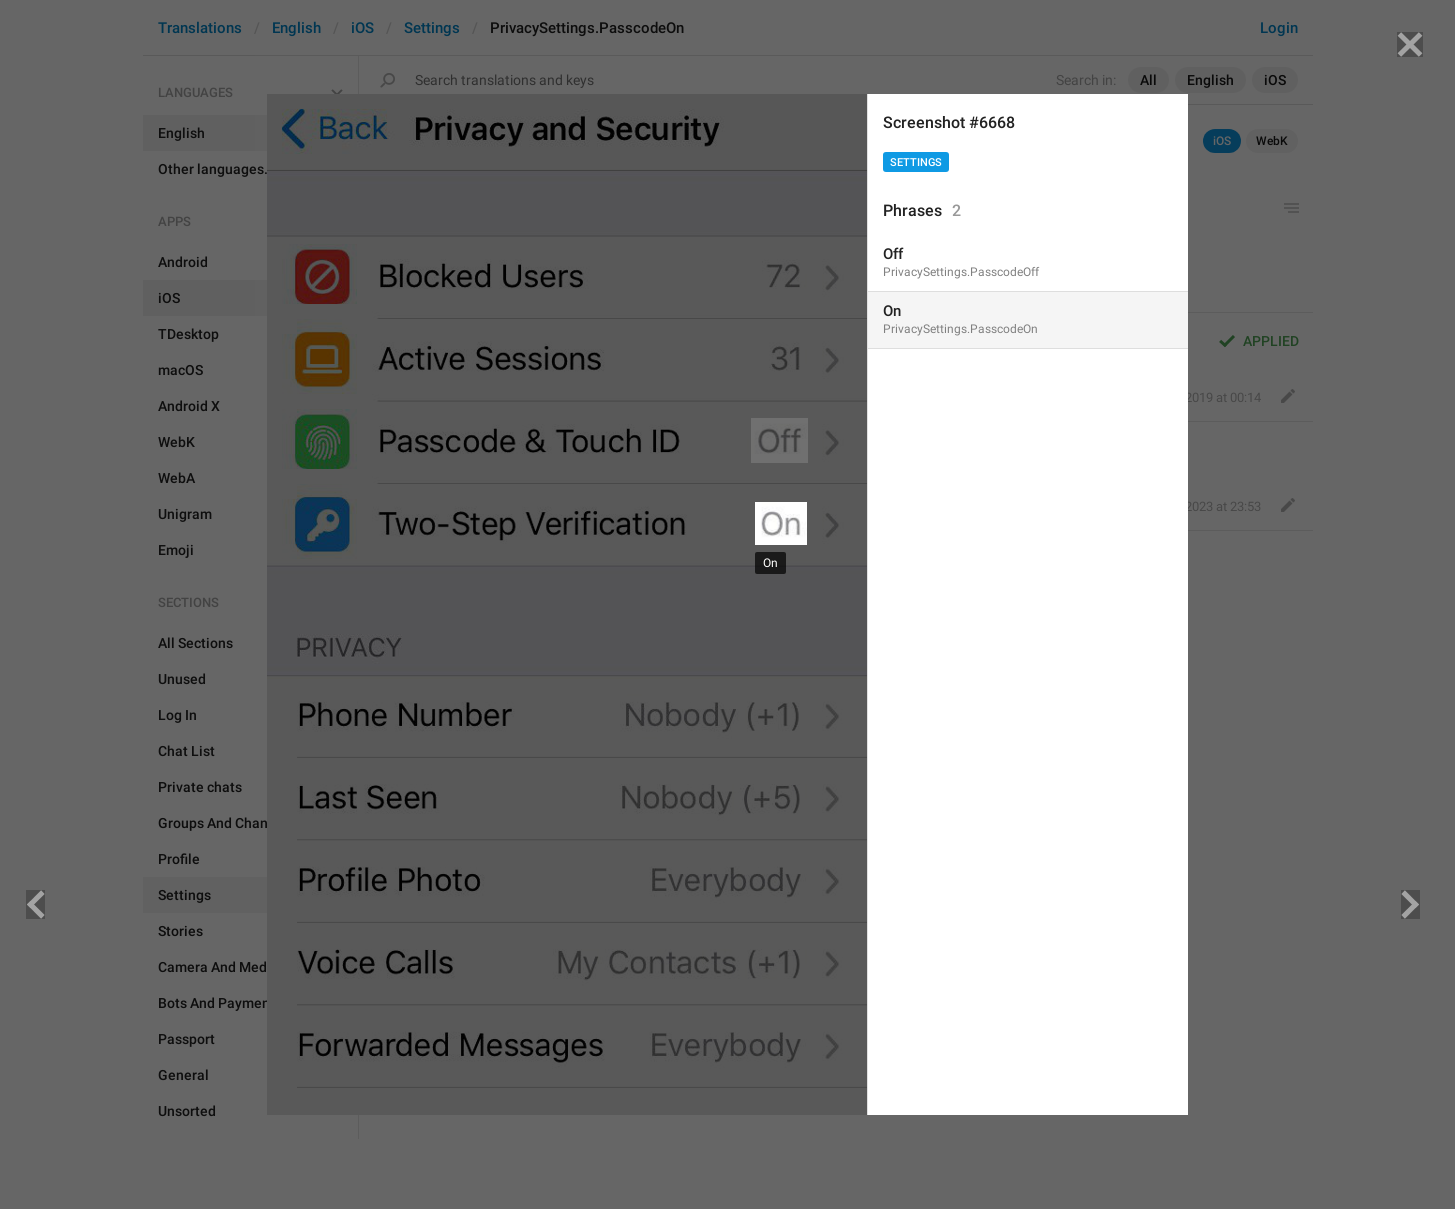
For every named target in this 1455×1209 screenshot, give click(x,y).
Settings (916, 162)
